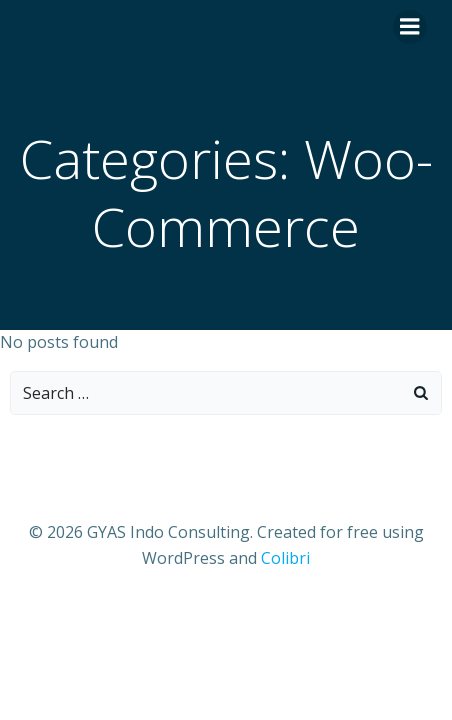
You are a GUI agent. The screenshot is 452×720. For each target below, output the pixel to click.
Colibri (285, 558)
